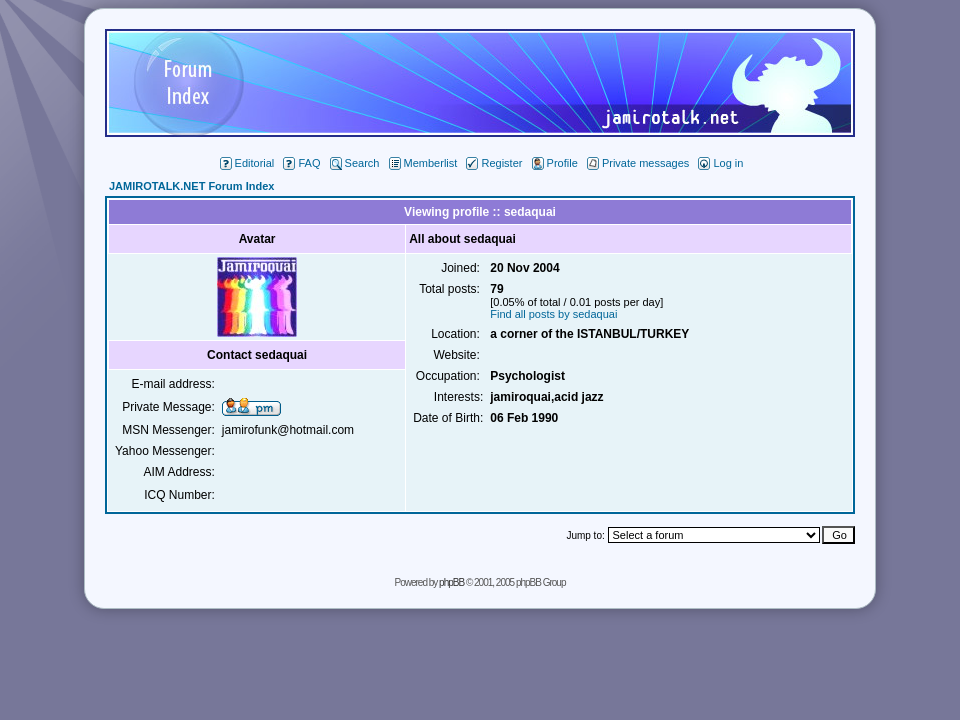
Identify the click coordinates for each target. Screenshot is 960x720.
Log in (720, 163)
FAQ (301, 163)
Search (355, 163)
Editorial (247, 163)
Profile (555, 163)
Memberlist (423, 163)
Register (494, 163)
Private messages (638, 163)
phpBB (451, 582)
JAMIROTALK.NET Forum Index (191, 186)
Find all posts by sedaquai (553, 314)
